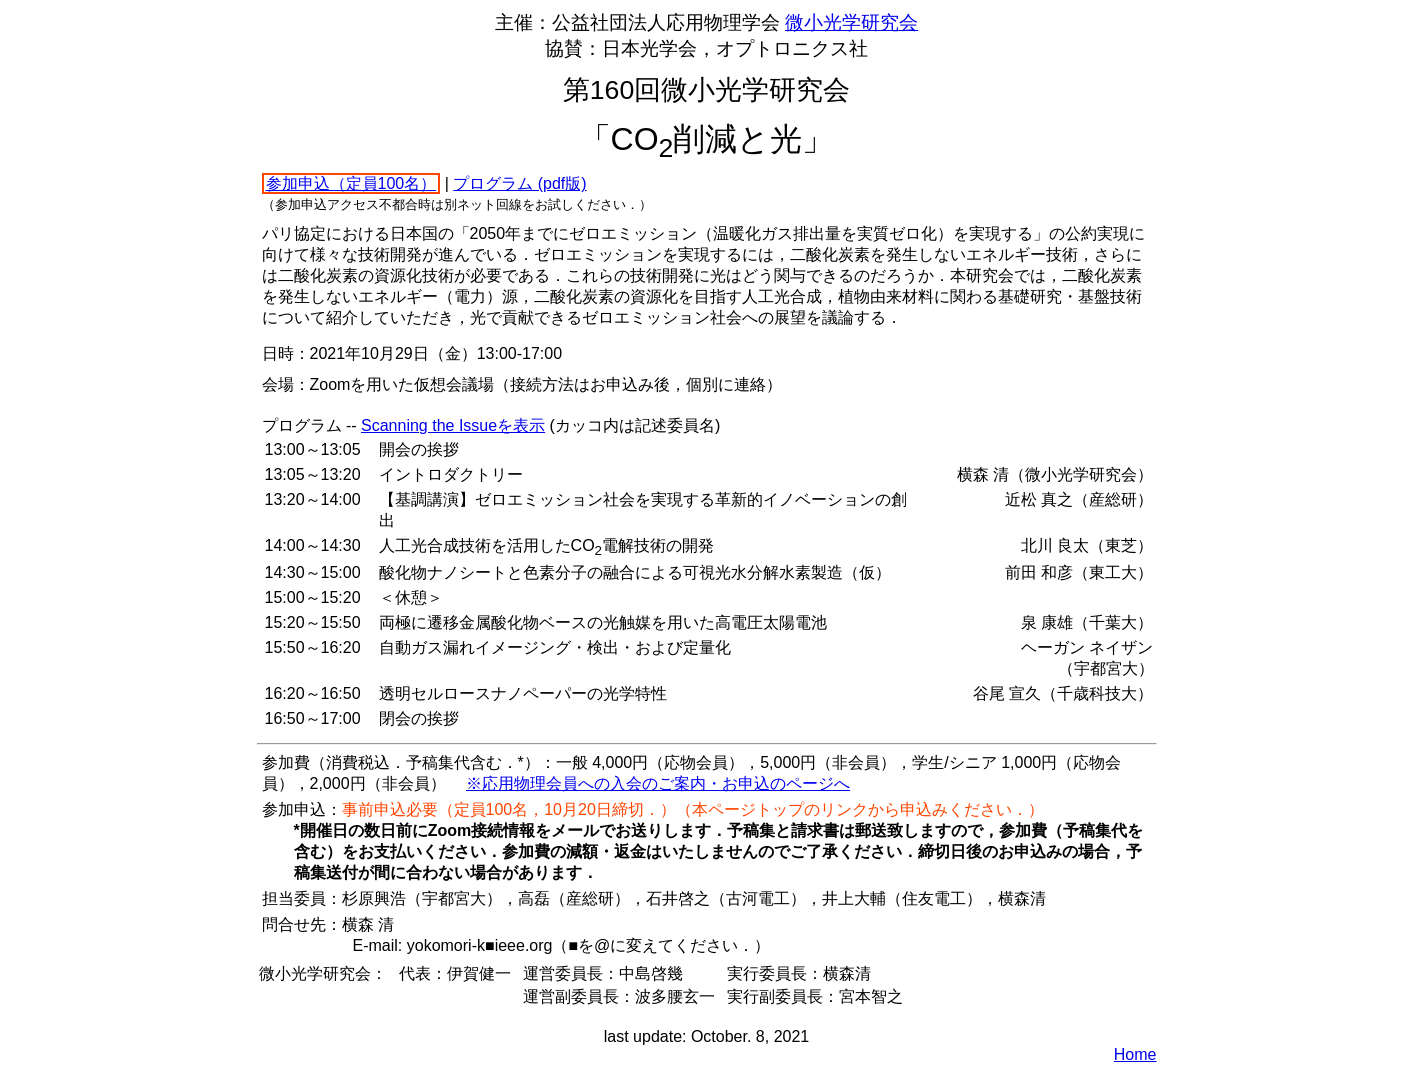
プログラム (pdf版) (519, 183)
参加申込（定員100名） (351, 183)
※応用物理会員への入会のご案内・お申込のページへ (658, 783)
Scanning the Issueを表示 (453, 425)
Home (1135, 1054)
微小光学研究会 (851, 22)
